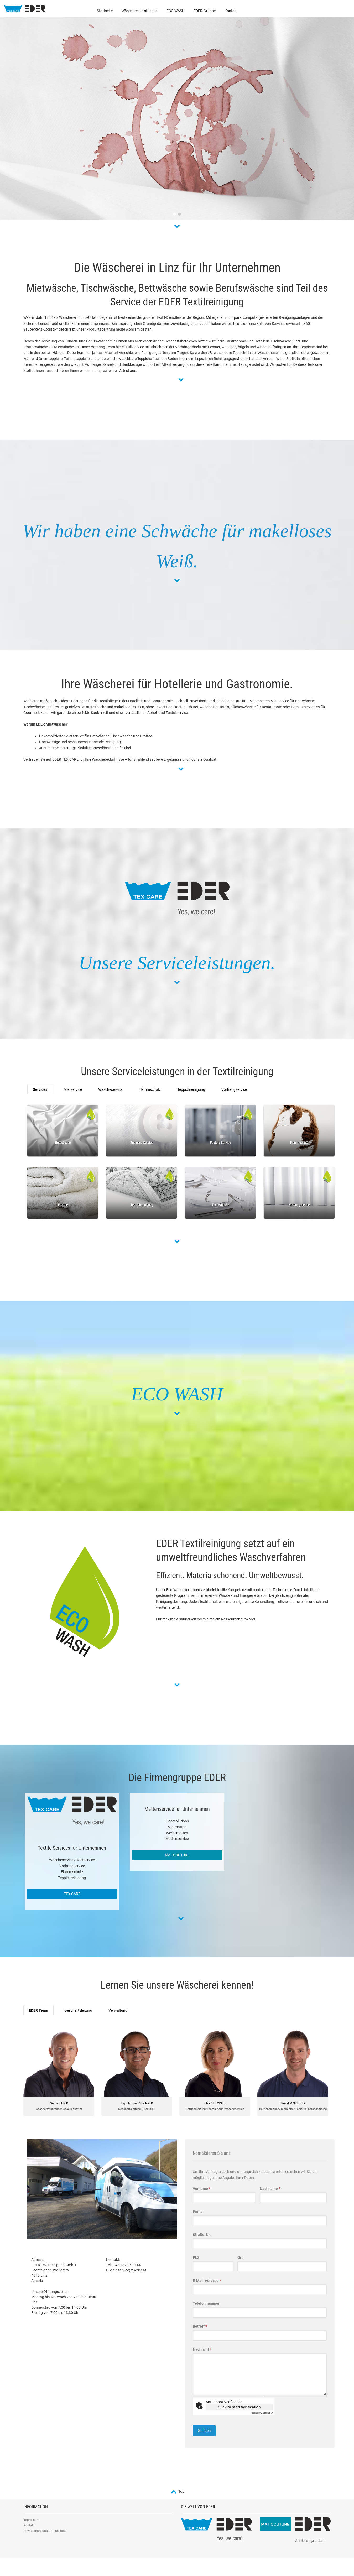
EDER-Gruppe (205, 11)
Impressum (31, 2520)
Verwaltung (117, 2010)
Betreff (200, 2326)
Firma (197, 2211)
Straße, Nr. (202, 2235)
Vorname (201, 2189)
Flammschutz (150, 1089)
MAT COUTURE (177, 1855)
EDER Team (38, 2010)
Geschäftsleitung (78, 2010)
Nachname (270, 2189)
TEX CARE (72, 1894)
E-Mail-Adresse (207, 2280)
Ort (240, 2257)
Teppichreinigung (191, 1089)
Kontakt (231, 11)
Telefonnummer (206, 2303)
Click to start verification (239, 2407)
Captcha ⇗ (262, 2412)
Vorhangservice (234, 1089)
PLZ (196, 2257)
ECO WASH (175, 11)
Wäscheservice (110, 1089)
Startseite (105, 11)
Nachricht (202, 2349)
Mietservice (73, 1089)
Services (40, 1089)
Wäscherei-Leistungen (140, 11)
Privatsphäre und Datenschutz (44, 2531)
